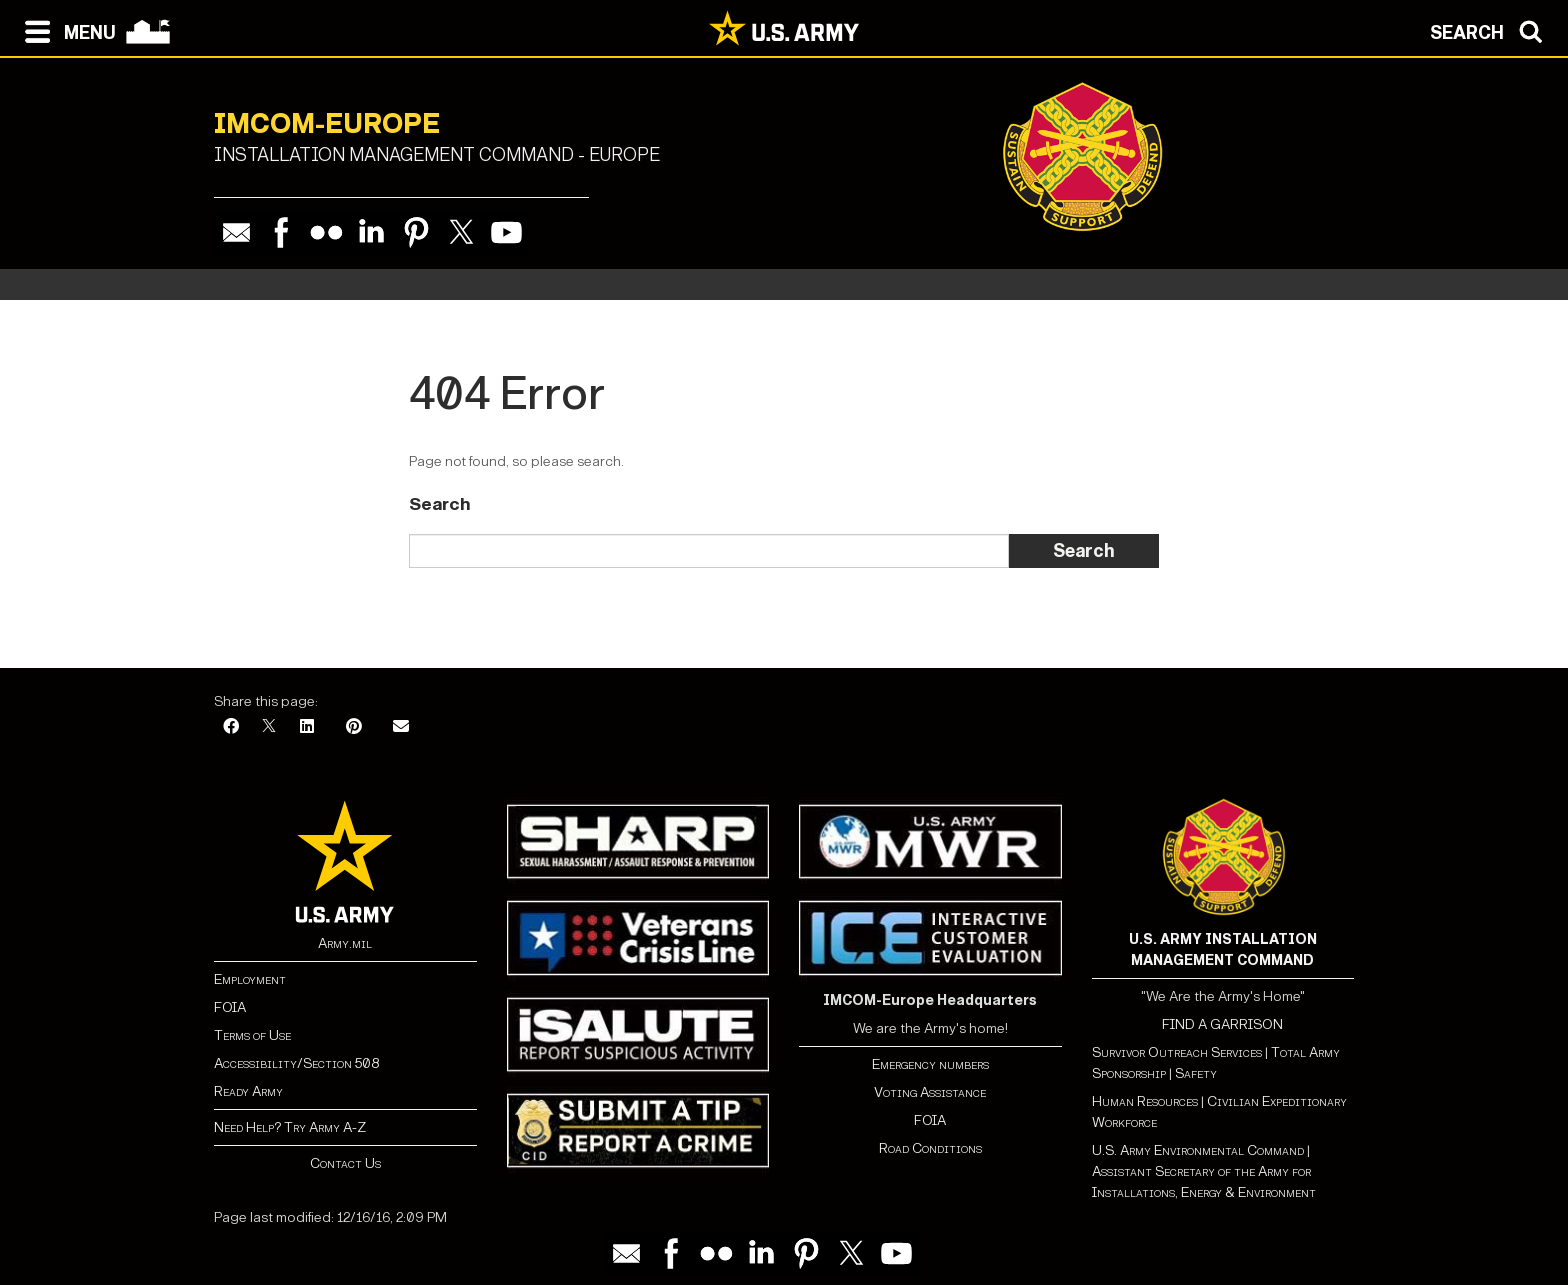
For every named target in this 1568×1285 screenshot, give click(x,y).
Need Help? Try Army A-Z (290, 1127)
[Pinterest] (354, 727)
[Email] (401, 727)
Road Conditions (930, 1148)
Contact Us (345, 1163)
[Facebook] (231, 727)
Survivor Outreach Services (1177, 1052)
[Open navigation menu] (65, 30)
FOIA (230, 1007)
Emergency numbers (930, 1064)
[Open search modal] (1491, 30)
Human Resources (1145, 1101)
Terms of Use (252, 1035)
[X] (269, 727)
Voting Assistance (930, 1092)
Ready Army (248, 1091)
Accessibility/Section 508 (296, 1063)
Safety (1196, 1073)
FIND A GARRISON (1222, 1024)
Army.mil (345, 943)
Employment (250, 979)
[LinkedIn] (307, 727)
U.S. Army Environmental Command (1198, 1150)
